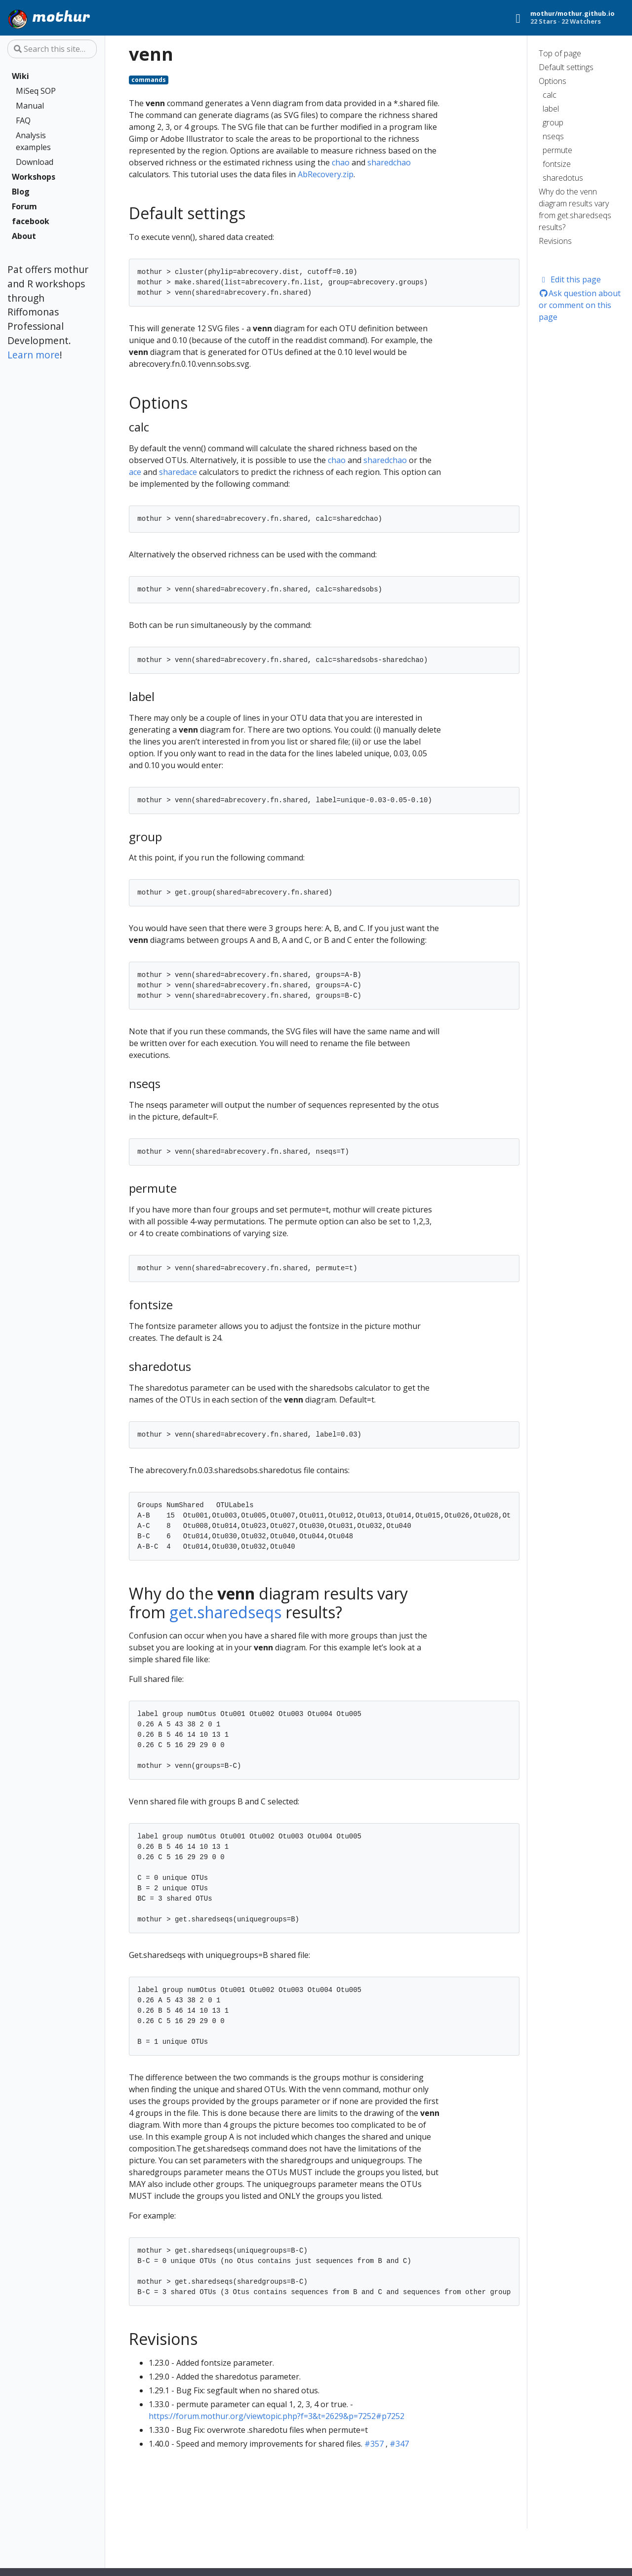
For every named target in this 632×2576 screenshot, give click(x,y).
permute (557, 150)
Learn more (33, 354)
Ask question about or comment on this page (580, 305)
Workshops (33, 176)
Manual (30, 105)
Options (552, 81)
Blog (21, 191)
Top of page (560, 53)
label (551, 108)
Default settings (566, 67)
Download (34, 161)
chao (341, 162)
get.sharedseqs (225, 1612)
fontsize (557, 163)
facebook (30, 221)
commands (148, 80)
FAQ (23, 120)
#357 (374, 2443)
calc (549, 94)
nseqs (553, 136)
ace (135, 472)
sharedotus (563, 177)
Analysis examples (33, 141)
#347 (399, 2443)
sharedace (178, 472)
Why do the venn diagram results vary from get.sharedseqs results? (575, 209)
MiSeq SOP (36, 90)
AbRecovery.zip (326, 174)
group (553, 122)
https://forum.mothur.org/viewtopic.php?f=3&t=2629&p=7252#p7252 (276, 2416)
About (24, 236)
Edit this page (570, 279)
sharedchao (389, 162)
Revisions (555, 240)
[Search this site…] (52, 48)
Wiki (20, 76)
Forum (24, 206)
